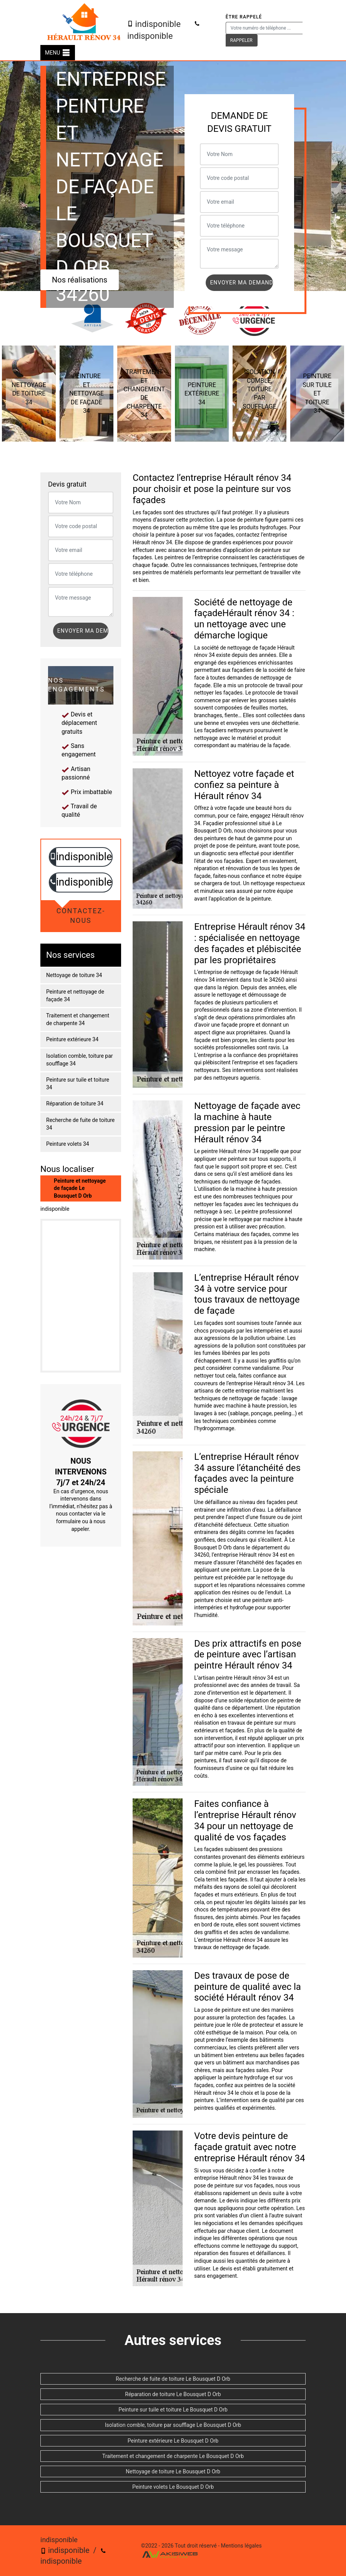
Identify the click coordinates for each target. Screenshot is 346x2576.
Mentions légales (241, 2546)
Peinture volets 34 (67, 1144)
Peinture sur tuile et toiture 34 (77, 1083)
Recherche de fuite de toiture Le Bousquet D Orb (173, 2379)
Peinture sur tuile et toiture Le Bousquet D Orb (173, 2409)
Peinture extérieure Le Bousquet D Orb (173, 2441)
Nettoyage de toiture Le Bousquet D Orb (173, 2471)
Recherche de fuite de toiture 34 (80, 1124)
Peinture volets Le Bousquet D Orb (173, 2487)
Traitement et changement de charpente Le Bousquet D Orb (173, 2456)
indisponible (154, 24)
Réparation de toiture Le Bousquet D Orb (173, 2394)
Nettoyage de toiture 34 (74, 975)
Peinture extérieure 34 (72, 1039)
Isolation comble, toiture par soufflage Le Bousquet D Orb (173, 2425)
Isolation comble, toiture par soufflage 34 (79, 1060)
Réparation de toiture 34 (74, 1103)
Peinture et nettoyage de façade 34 (75, 995)
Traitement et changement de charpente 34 (77, 1019)
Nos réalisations (79, 279)
